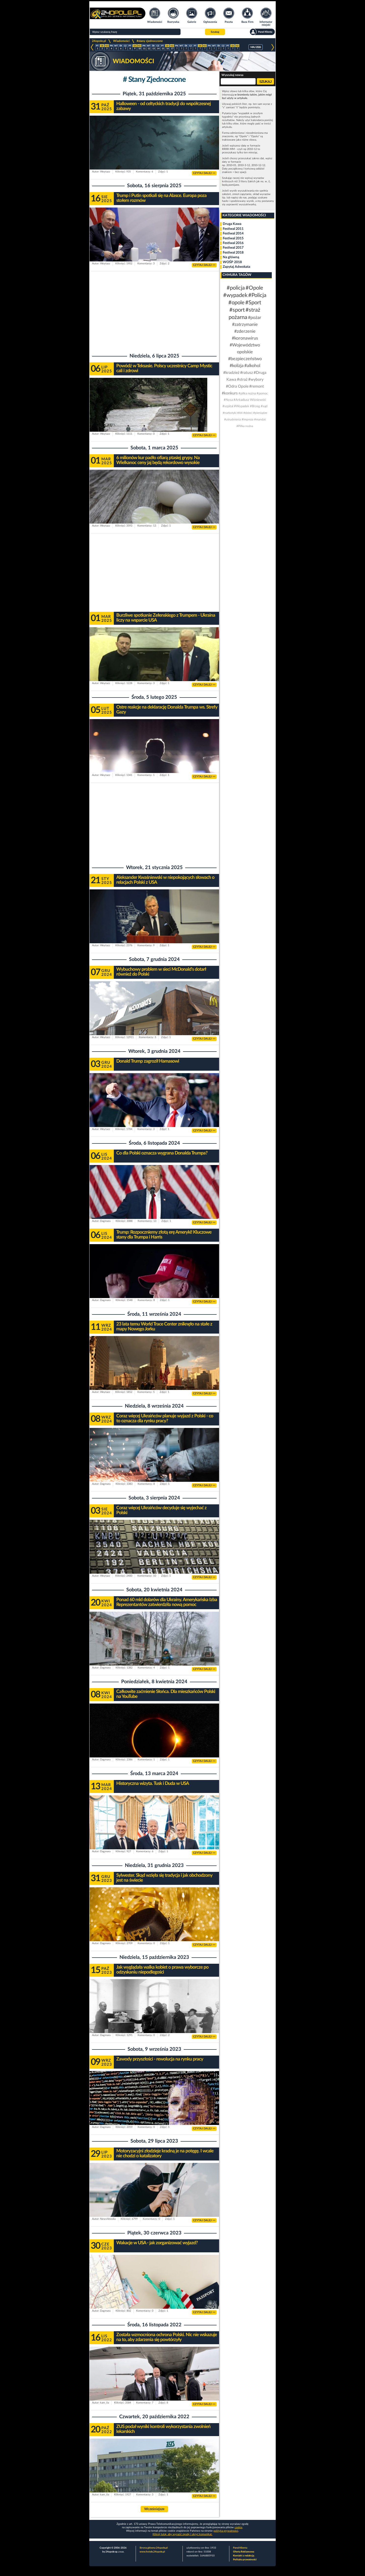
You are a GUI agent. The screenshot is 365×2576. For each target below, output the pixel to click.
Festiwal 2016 (233, 243)
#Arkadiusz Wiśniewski (250, 400)
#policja (236, 288)
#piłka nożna (247, 393)
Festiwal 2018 (233, 252)
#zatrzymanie (245, 324)
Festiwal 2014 (233, 233)
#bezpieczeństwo (245, 359)
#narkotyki (229, 412)
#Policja (257, 295)
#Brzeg (255, 406)
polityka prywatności (225, 2530)
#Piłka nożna (244, 426)
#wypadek (235, 295)
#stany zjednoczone (150, 40)
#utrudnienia (232, 419)
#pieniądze (260, 412)
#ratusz (246, 373)
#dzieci (247, 412)
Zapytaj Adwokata (236, 267)
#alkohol (252, 366)
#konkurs (230, 393)
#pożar (254, 318)
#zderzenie (245, 331)
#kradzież (231, 373)
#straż (242, 379)
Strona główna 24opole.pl (154, 2548)
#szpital (227, 406)
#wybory (255, 379)
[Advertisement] (154, 310)
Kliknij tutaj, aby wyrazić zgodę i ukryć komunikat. (182, 2534)
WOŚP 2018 (232, 262)
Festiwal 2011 (233, 229)
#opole (236, 302)
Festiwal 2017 (233, 247)
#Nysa (228, 400)
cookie (238, 2527)
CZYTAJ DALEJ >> (204, 173)
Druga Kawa (232, 224)
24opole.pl (99, 40)
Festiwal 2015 (233, 238)
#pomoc (262, 393)
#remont (256, 386)
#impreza (247, 419)
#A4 (240, 412)
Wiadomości (121, 40)
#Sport (253, 302)
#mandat (260, 419)
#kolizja (237, 366)
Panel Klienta (240, 2548)
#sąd (264, 406)
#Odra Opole (237, 386)
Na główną (231, 257)
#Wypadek (241, 406)
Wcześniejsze (154, 2509)
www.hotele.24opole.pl (152, 2552)
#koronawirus (245, 338)
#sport (237, 310)
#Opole (254, 288)
